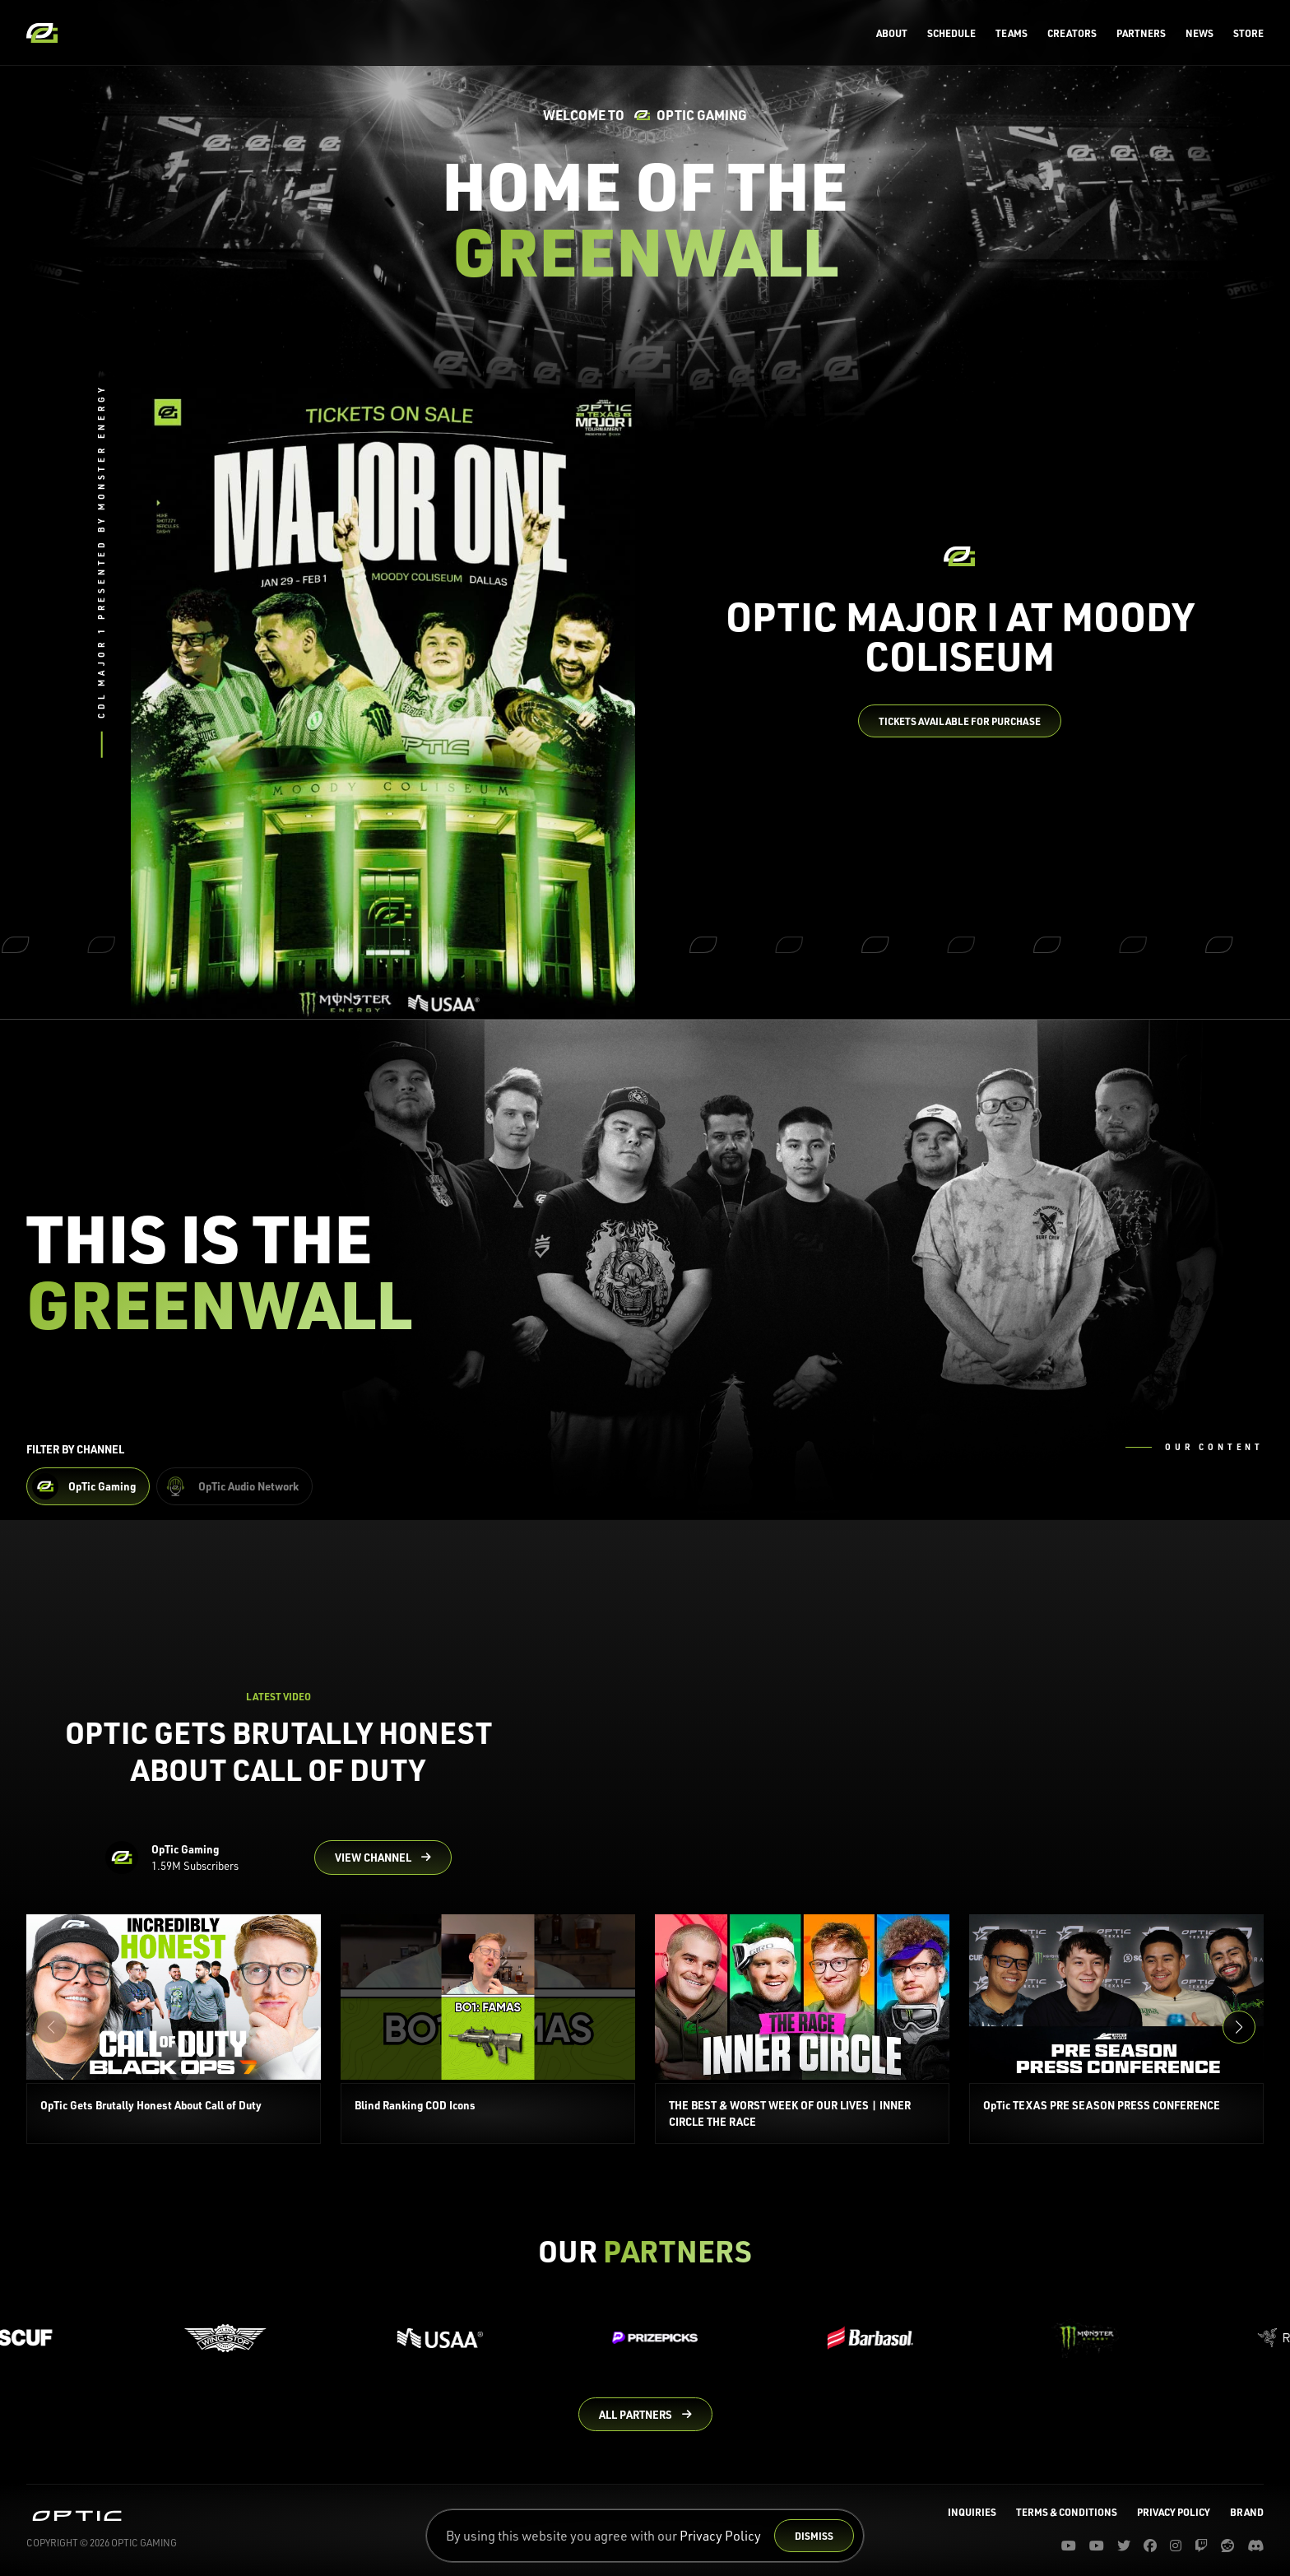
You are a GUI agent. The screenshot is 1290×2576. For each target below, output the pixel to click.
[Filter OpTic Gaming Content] (88, 1486)
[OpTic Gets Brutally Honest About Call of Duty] (173, 2029)
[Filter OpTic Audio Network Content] (234, 1486)
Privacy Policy (720, 2535)
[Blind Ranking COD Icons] (488, 2029)
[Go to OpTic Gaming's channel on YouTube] (383, 1857)
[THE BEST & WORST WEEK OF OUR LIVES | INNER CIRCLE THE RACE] (802, 2029)
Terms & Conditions (1066, 2511)
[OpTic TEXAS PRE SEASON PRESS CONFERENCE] (1116, 2029)
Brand (1247, 2511)
